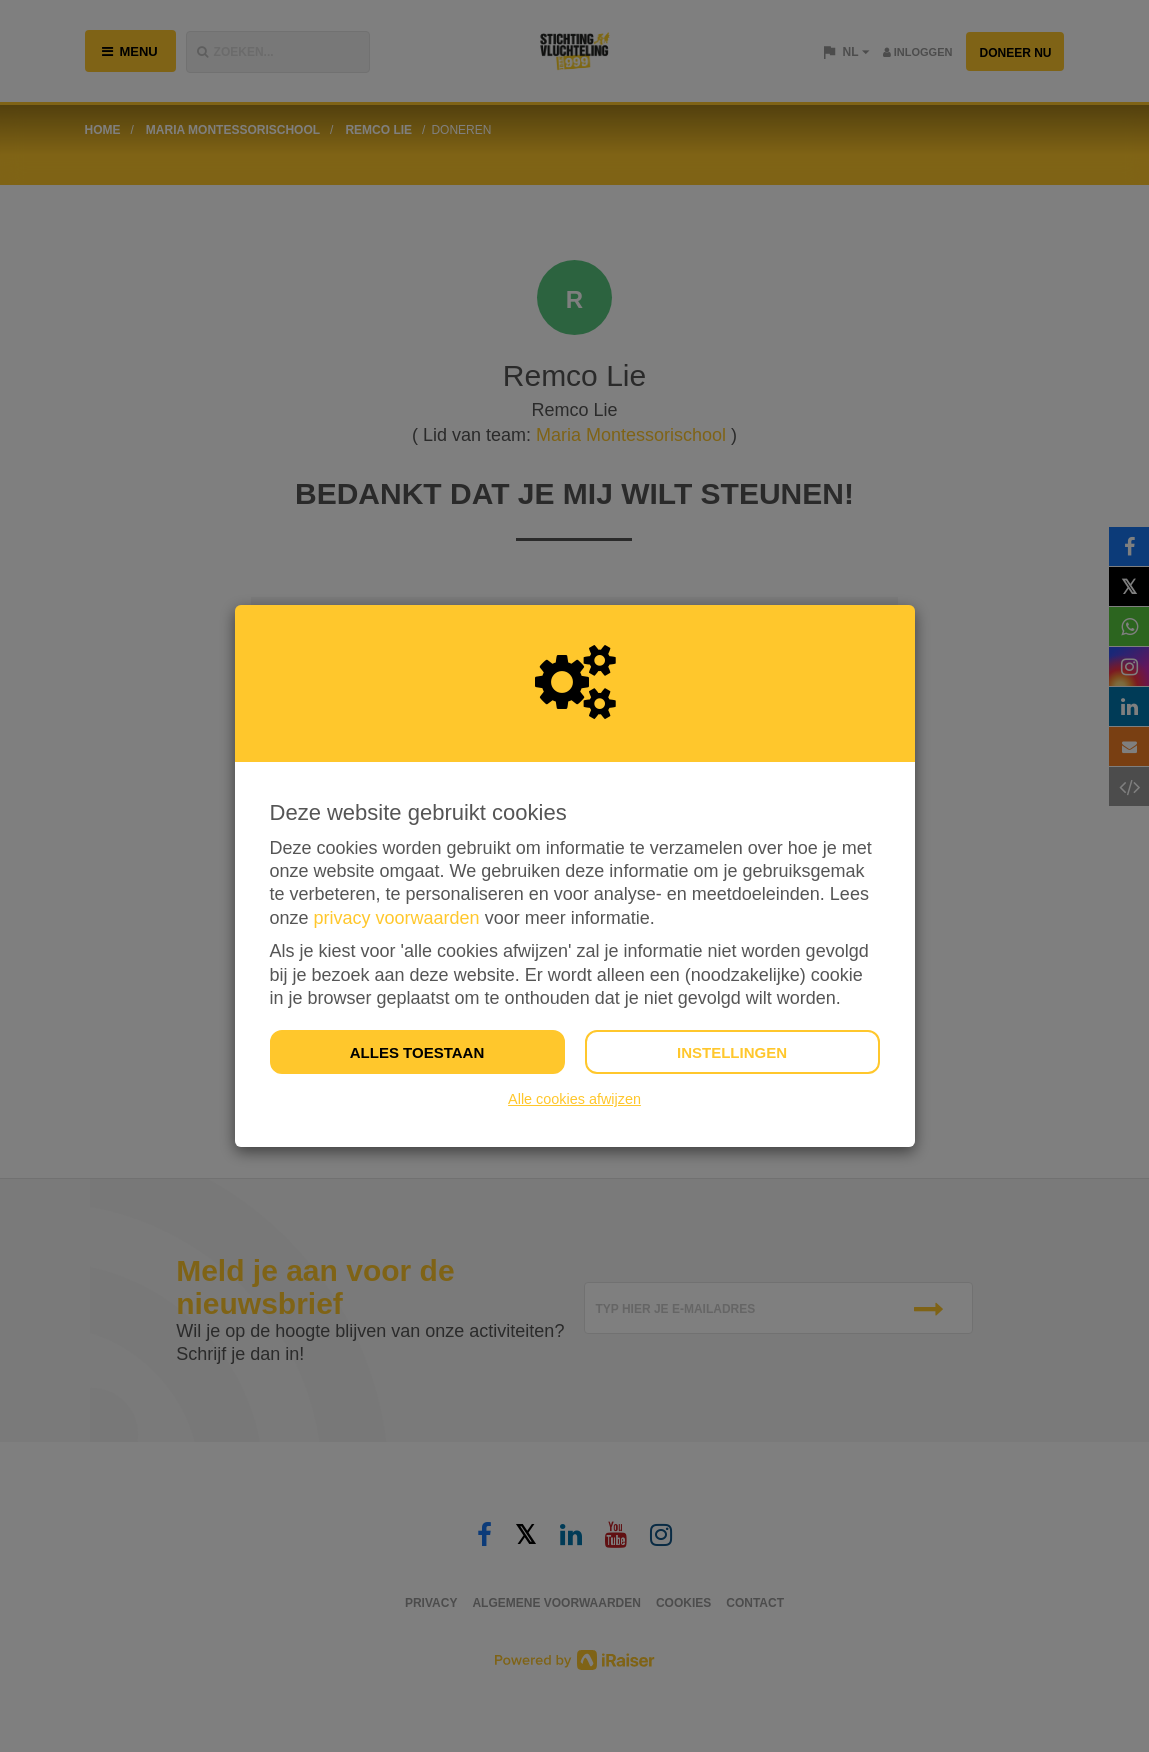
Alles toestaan (417, 1052)
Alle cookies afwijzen (574, 1099)
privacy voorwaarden (397, 918)
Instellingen (732, 1052)
